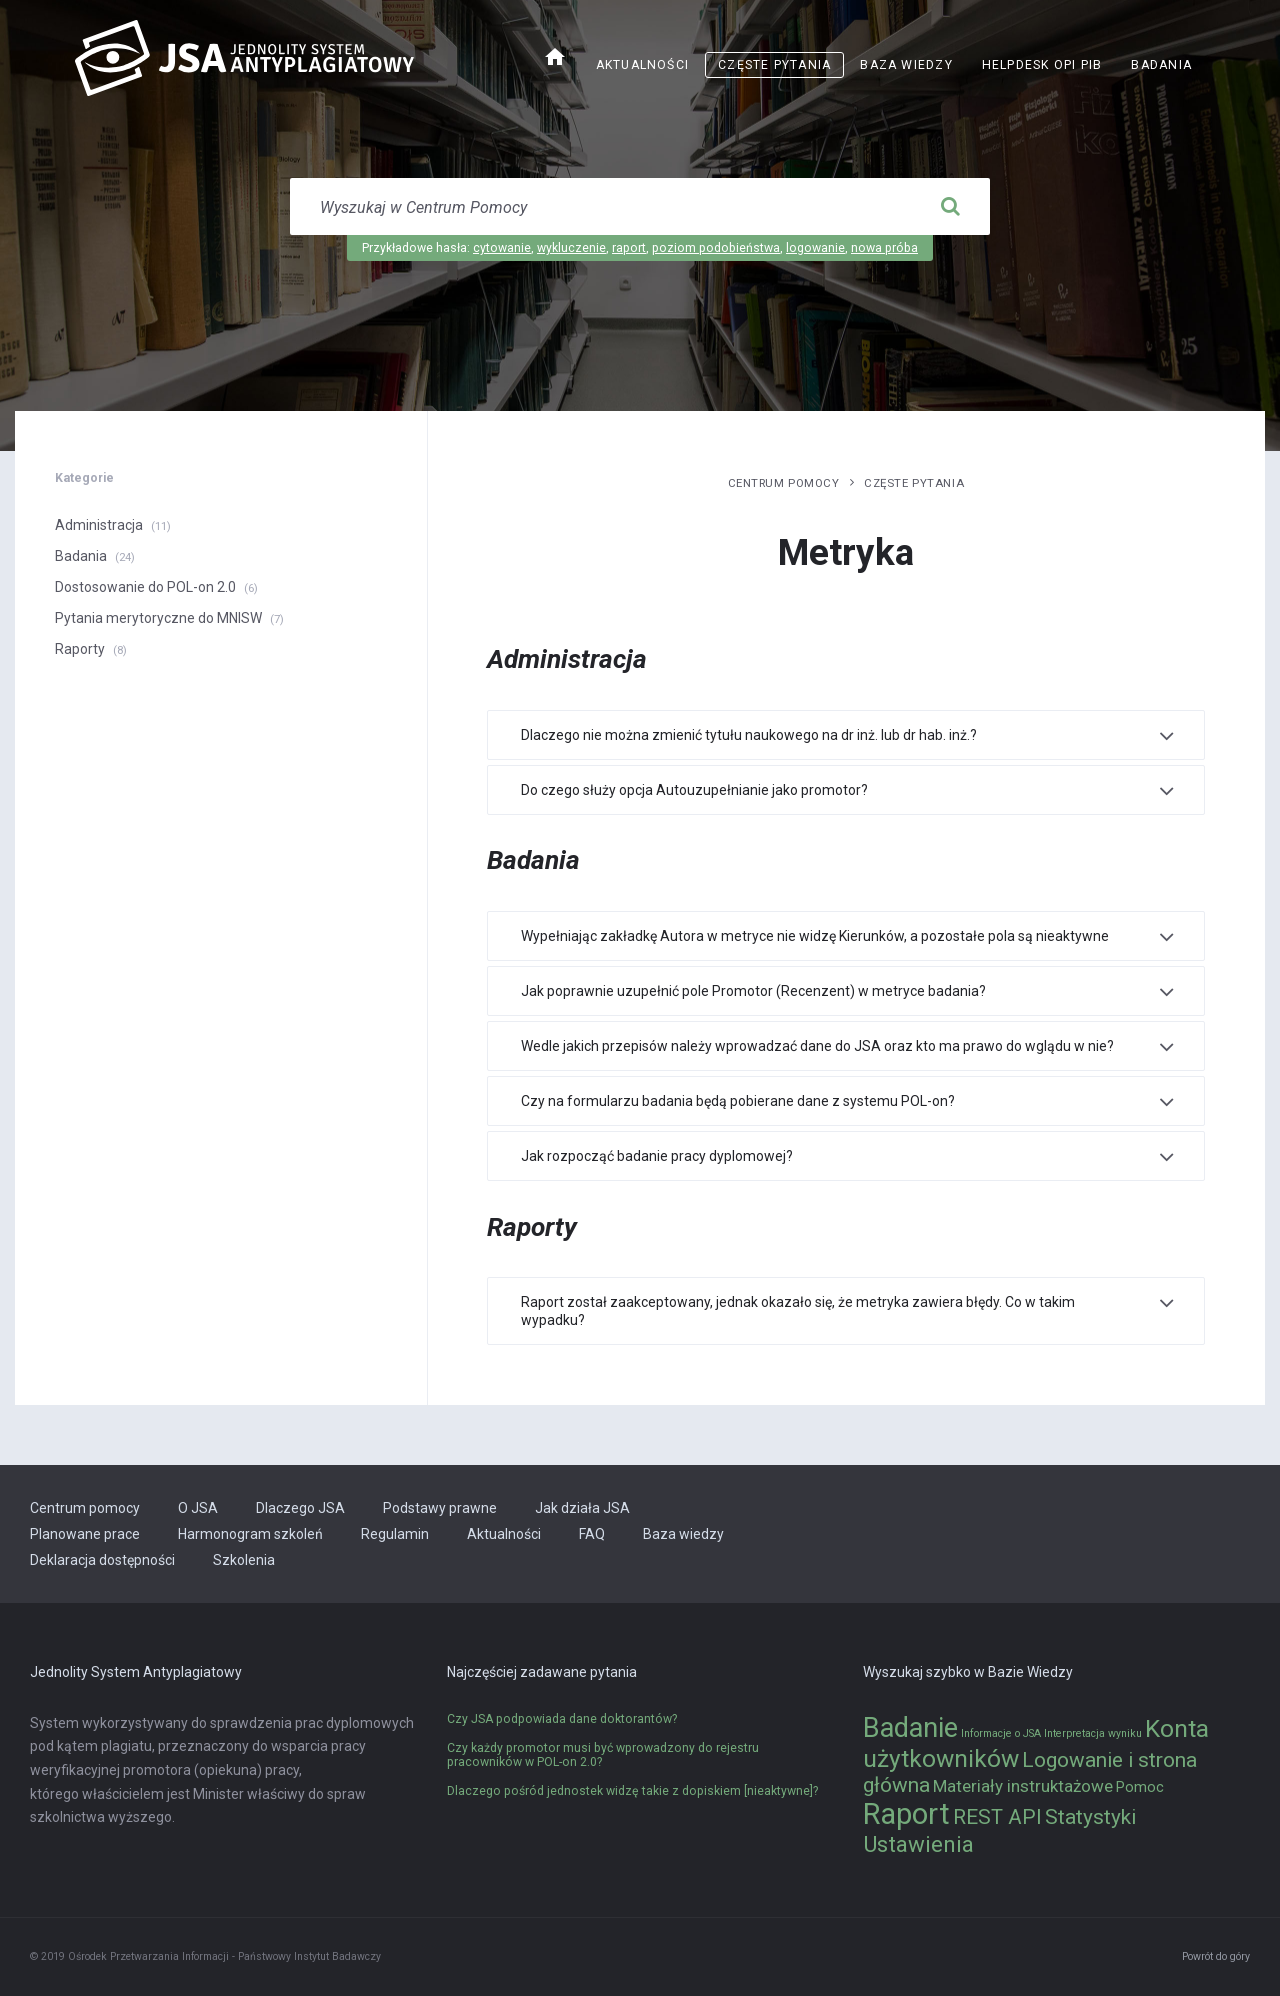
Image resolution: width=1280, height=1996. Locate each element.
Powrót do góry (1216, 1956)
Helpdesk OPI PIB (1042, 65)
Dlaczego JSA (300, 1508)
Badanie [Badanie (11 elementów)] (910, 1728)
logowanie (815, 248)
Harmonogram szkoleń (250, 1534)
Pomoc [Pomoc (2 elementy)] (1140, 1787)
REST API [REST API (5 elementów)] (997, 1817)
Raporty (80, 649)
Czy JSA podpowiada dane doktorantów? (562, 1719)
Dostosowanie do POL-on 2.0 (145, 587)
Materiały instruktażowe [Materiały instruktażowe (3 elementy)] (1023, 1786)
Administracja (99, 525)
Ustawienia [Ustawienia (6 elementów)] (918, 1844)
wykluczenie (571, 248)
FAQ (592, 1534)
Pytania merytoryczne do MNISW (158, 618)
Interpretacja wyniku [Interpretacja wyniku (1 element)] (1093, 1733)
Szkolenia (244, 1560)
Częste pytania (774, 65)
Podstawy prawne (440, 1508)
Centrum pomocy (784, 483)
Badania (1161, 65)
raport (629, 248)
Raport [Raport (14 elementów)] (906, 1814)
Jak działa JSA (582, 1508)
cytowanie (502, 248)
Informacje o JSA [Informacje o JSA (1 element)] (1001, 1733)
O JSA (198, 1508)
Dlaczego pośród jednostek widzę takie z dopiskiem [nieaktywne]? (632, 1791)
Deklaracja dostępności (102, 1560)
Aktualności (642, 65)
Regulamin (395, 1534)
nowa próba (884, 248)
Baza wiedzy (906, 65)
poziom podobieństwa (716, 248)
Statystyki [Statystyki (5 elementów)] (1090, 1817)
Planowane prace (85, 1534)
